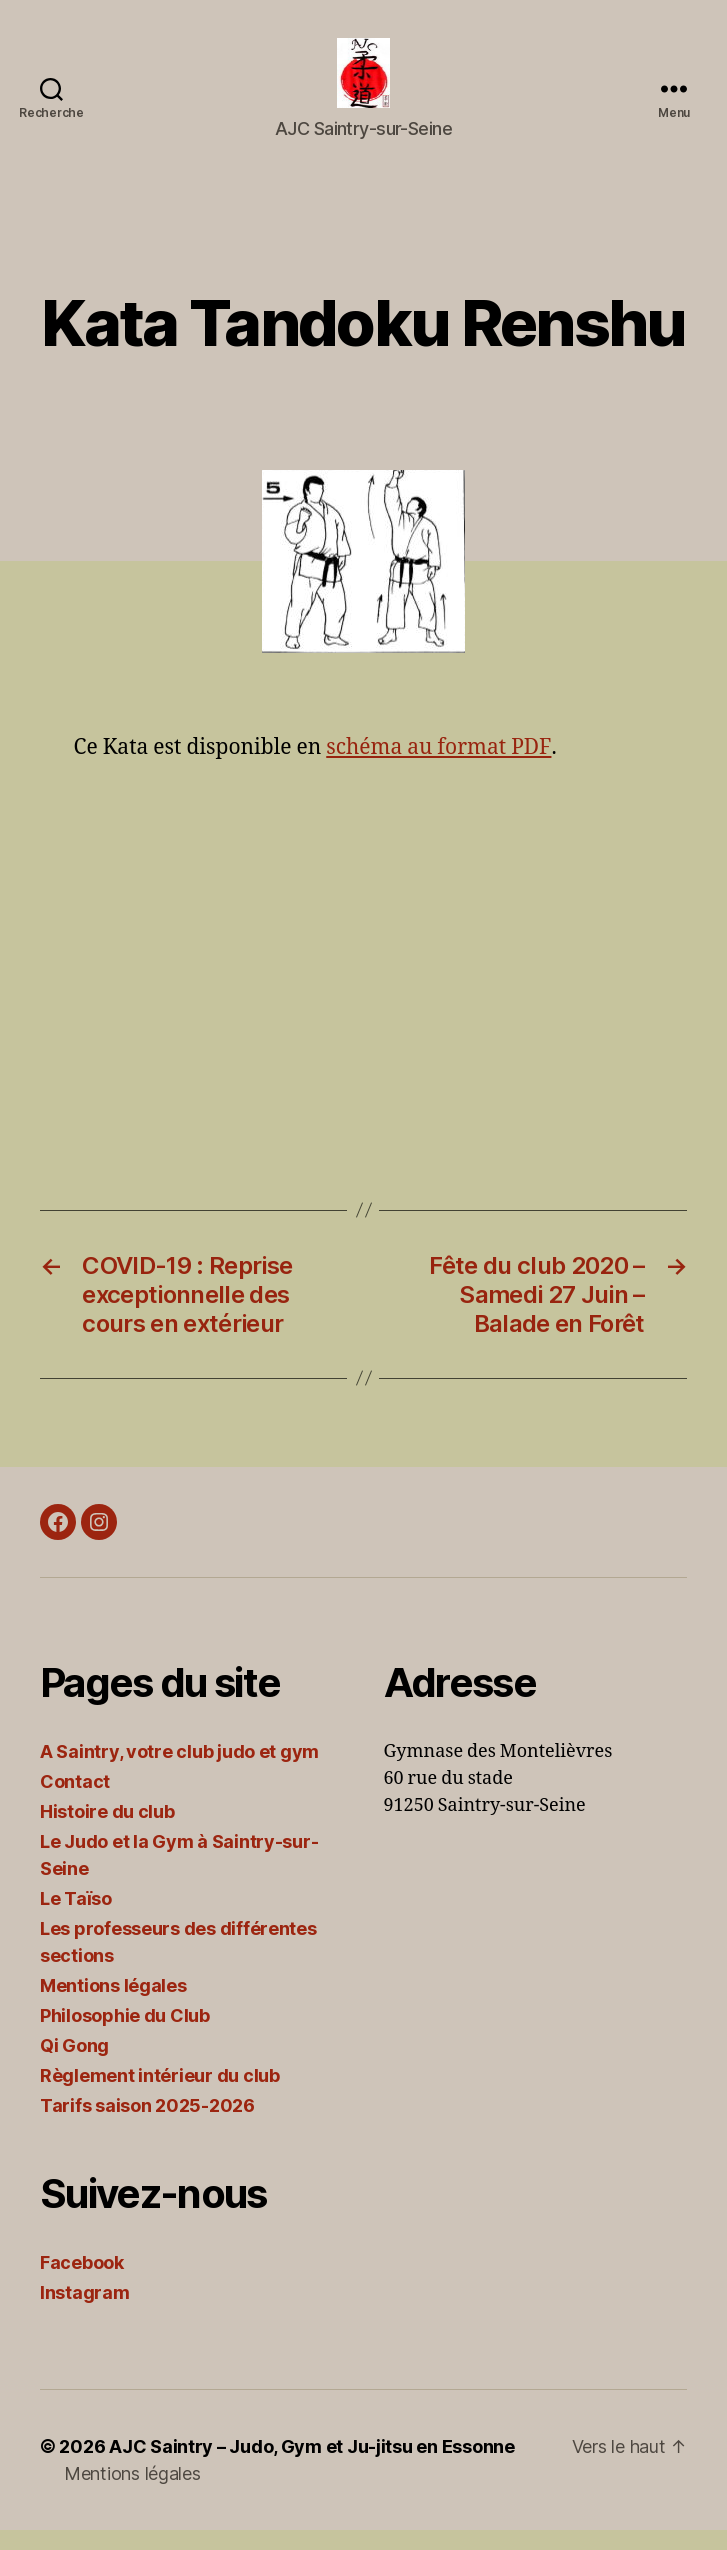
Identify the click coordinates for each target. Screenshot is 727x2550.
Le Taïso (76, 1918)
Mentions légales (113, 2005)
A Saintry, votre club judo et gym (179, 1771)
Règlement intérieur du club (160, 2095)
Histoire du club (107, 1831)
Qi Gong (74, 2065)
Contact (75, 1801)
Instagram (85, 2312)
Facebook (82, 2282)
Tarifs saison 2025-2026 (147, 2125)
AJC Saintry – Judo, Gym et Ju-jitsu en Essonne (312, 2466)
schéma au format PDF (437, 767)
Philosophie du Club (125, 2035)
